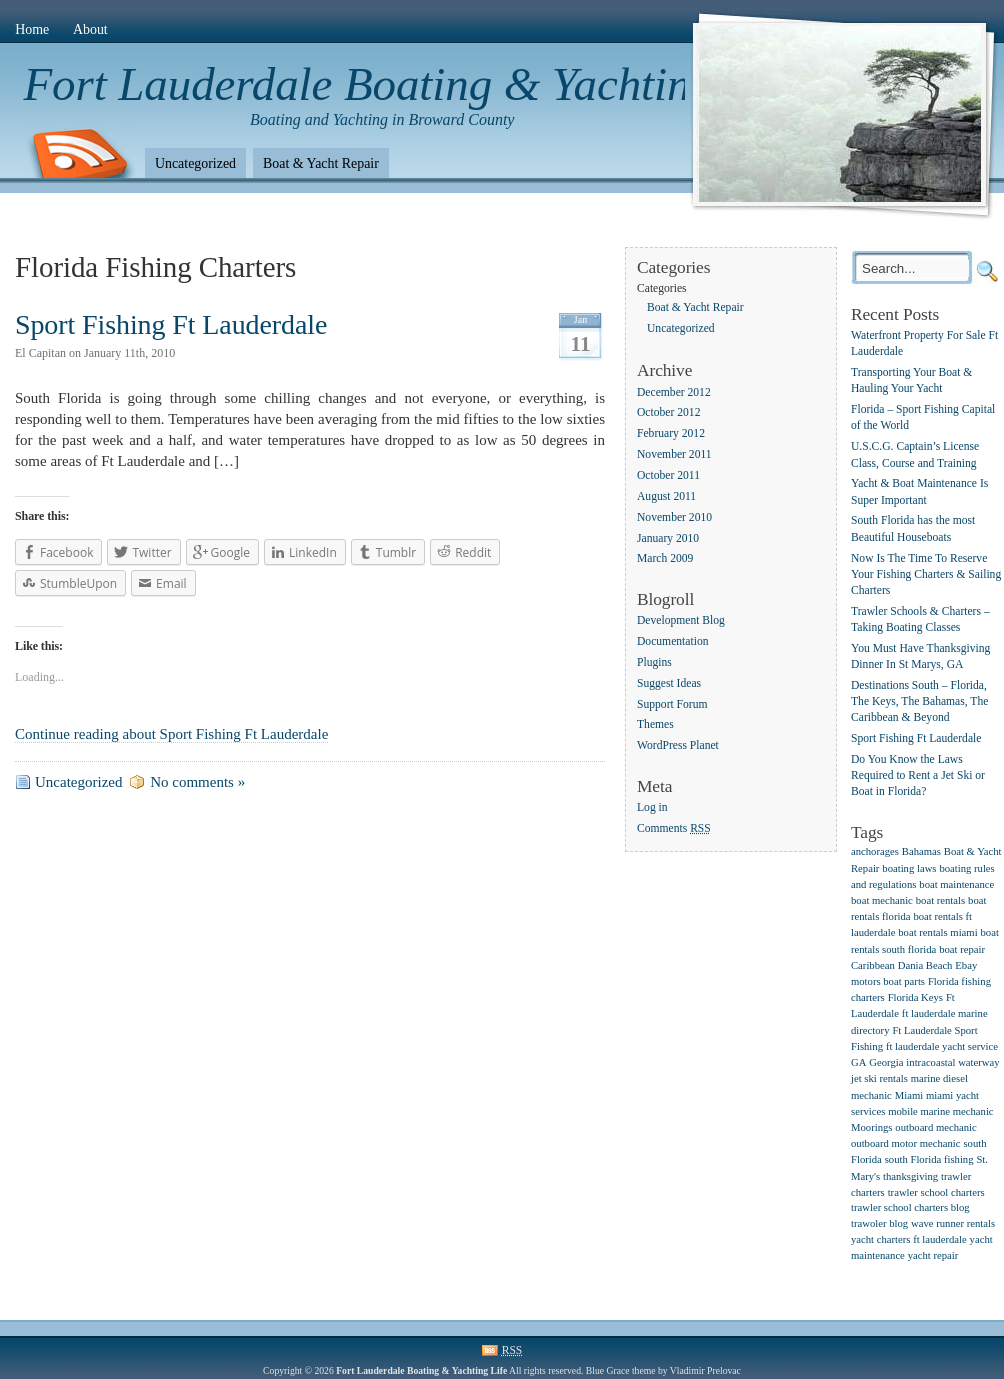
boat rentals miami (937, 932)
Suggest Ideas (669, 683)
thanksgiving (910, 1176)
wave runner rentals (953, 1223)
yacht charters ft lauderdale (909, 1239)
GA (858, 1062)
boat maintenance (956, 884)
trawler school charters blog (910, 1207)
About (90, 29)
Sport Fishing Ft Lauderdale (171, 324)
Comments (674, 828)
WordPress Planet (678, 746)
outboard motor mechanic (906, 1143)
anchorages (875, 851)
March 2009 (665, 559)
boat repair (962, 949)
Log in (652, 807)
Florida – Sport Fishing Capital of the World (923, 418)
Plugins (654, 662)
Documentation (672, 641)
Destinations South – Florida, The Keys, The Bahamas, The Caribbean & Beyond (919, 701)
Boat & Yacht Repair (321, 163)
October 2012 (668, 413)
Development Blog (681, 620)
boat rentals (940, 900)
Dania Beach (925, 965)
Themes (655, 725)
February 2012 (671, 434)
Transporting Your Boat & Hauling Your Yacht (911, 381)
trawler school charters (936, 1192)
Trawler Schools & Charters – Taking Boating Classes (920, 619)
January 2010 (668, 538)
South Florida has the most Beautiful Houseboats (913, 529)
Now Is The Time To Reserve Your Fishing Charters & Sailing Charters (926, 574)
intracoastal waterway (952, 1062)
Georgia (886, 1062)
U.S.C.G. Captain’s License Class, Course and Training (915, 455)
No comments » (197, 782)
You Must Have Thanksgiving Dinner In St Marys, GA (920, 656)
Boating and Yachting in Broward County (382, 119)
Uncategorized (195, 163)
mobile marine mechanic (940, 1111)
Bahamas (921, 851)
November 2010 (674, 517)
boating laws (909, 868)
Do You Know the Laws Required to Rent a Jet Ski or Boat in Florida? (918, 775)
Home (32, 29)
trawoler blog (879, 1223)
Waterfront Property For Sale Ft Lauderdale (924, 343)
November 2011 (674, 454)
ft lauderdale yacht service (942, 1046)
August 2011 (666, 496)
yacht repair (933, 1255)
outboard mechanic (935, 1127)
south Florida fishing (929, 1159)
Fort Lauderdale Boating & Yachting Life (411, 84)
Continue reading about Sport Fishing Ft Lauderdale (171, 734)
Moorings (871, 1127)
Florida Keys (915, 997)
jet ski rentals (879, 1078)
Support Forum (672, 704)
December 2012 (674, 392)
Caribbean (873, 965)
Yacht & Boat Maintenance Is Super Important (919, 492)
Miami (909, 1095)
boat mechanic (882, 900)
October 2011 (668, 475)
